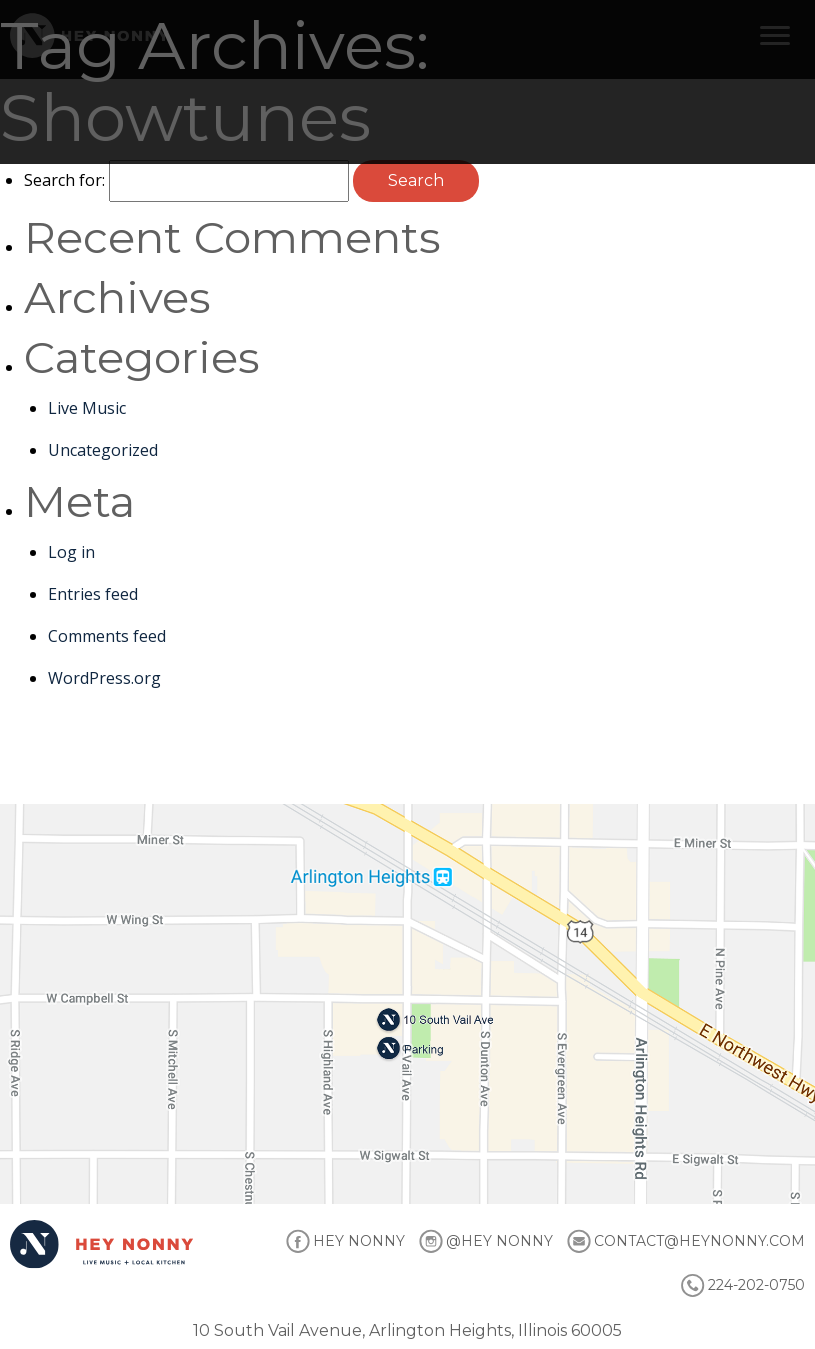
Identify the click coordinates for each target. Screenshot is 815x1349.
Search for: (64, 180)
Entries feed (93, 594)
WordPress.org (104, 678)
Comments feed (107, 636)
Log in (71, 552)
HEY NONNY (359, 1241)
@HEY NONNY (499, 1241)
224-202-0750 (756, 1285)
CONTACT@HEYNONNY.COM (699, 1241)
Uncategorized (103, 450)
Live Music (87, 408)
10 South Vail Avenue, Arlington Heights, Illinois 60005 (407, 1330)
